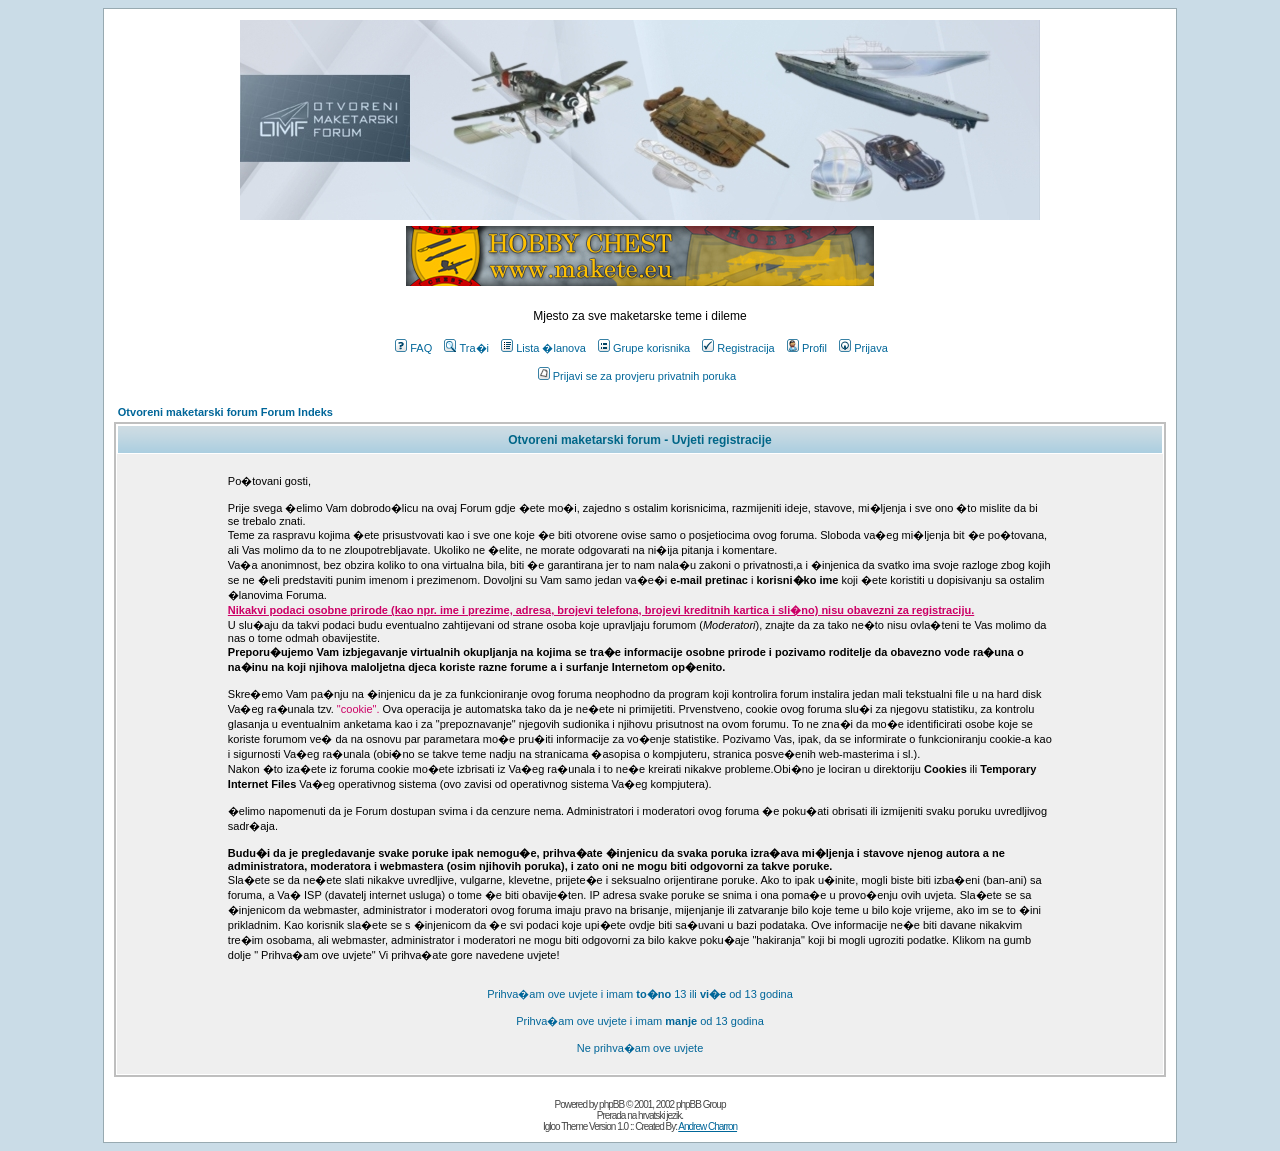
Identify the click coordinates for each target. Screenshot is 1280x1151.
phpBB (611, 1104)
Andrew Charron (707, 1126)
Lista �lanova (543, 348)
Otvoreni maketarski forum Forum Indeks (225, 412)
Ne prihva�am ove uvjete (640, 1048)
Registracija (738, 348)
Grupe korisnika (644, 348)
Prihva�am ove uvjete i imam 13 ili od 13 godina (640, 994)
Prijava (863, 348)
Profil (807, 348)
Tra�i (466, 348)
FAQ (413, 348)
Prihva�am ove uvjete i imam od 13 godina (640, 1021)
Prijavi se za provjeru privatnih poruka (637, 376)
